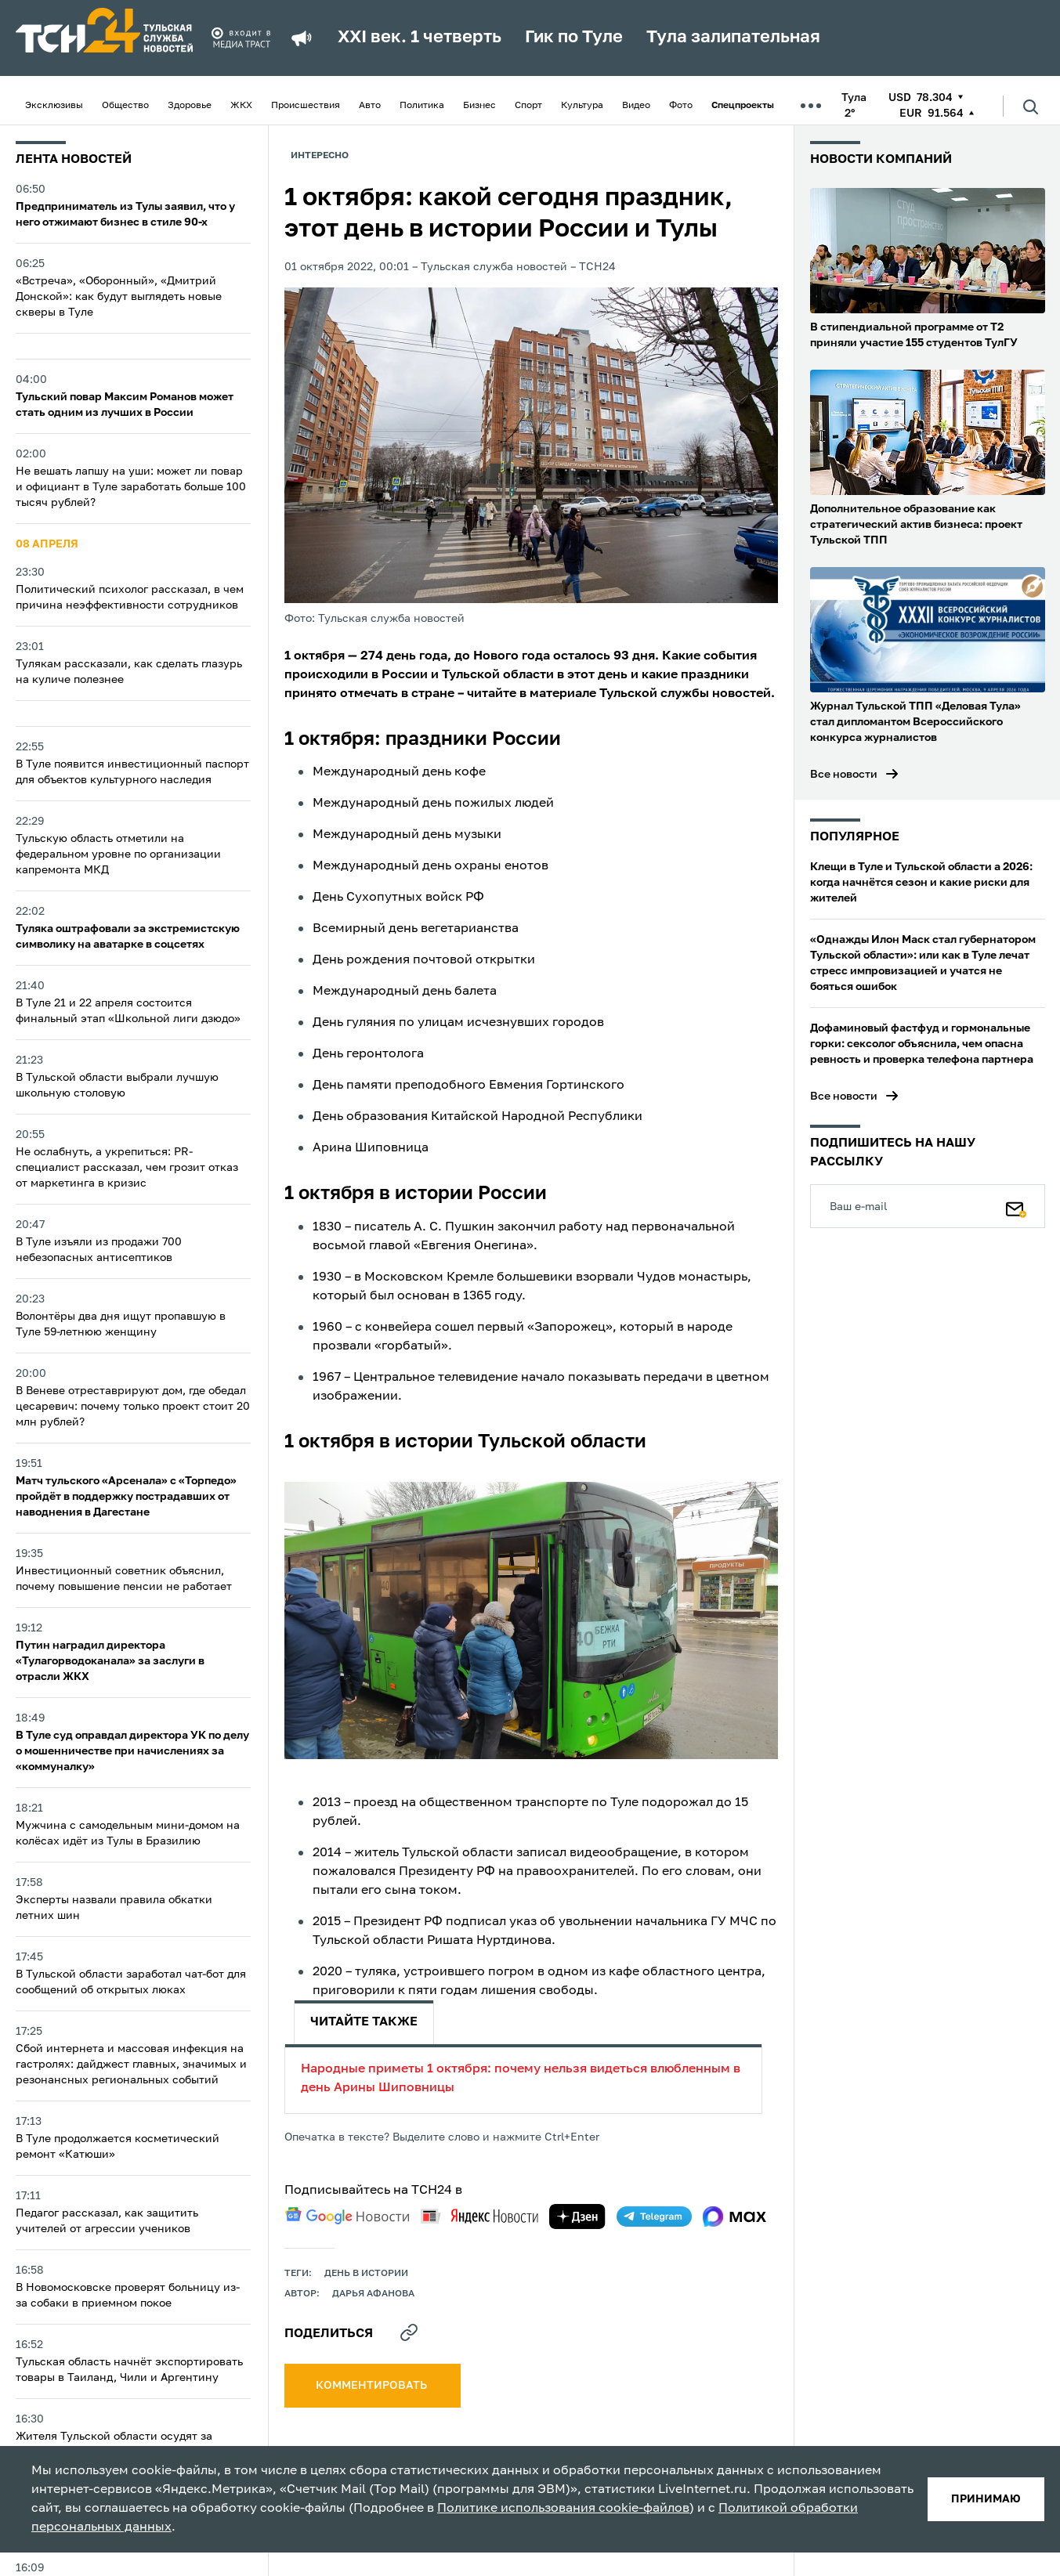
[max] (734, 2216)
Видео (636, 105)
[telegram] (654, 2216)
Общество (125, 105)
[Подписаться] (1016, 1206)
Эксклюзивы (54, 105)
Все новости (843, 774)
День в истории (366, 2273)
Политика (422, 105)
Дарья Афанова (373, 2294)
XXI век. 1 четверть (419, 37)
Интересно (320, 156)
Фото (681, 105)
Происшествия (305, 105)
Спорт (528, 105)
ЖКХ (241, 105)
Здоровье (190, 105)
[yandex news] (479, 2216)
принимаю (986, 2499)
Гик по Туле (574, 37)
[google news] (347, 2215)
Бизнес (479, 105)
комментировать (372, 2385)
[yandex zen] (577, 2216)
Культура (582, 105)
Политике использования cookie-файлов (563, 2508)
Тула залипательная (733, 37)
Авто (370, 105)
